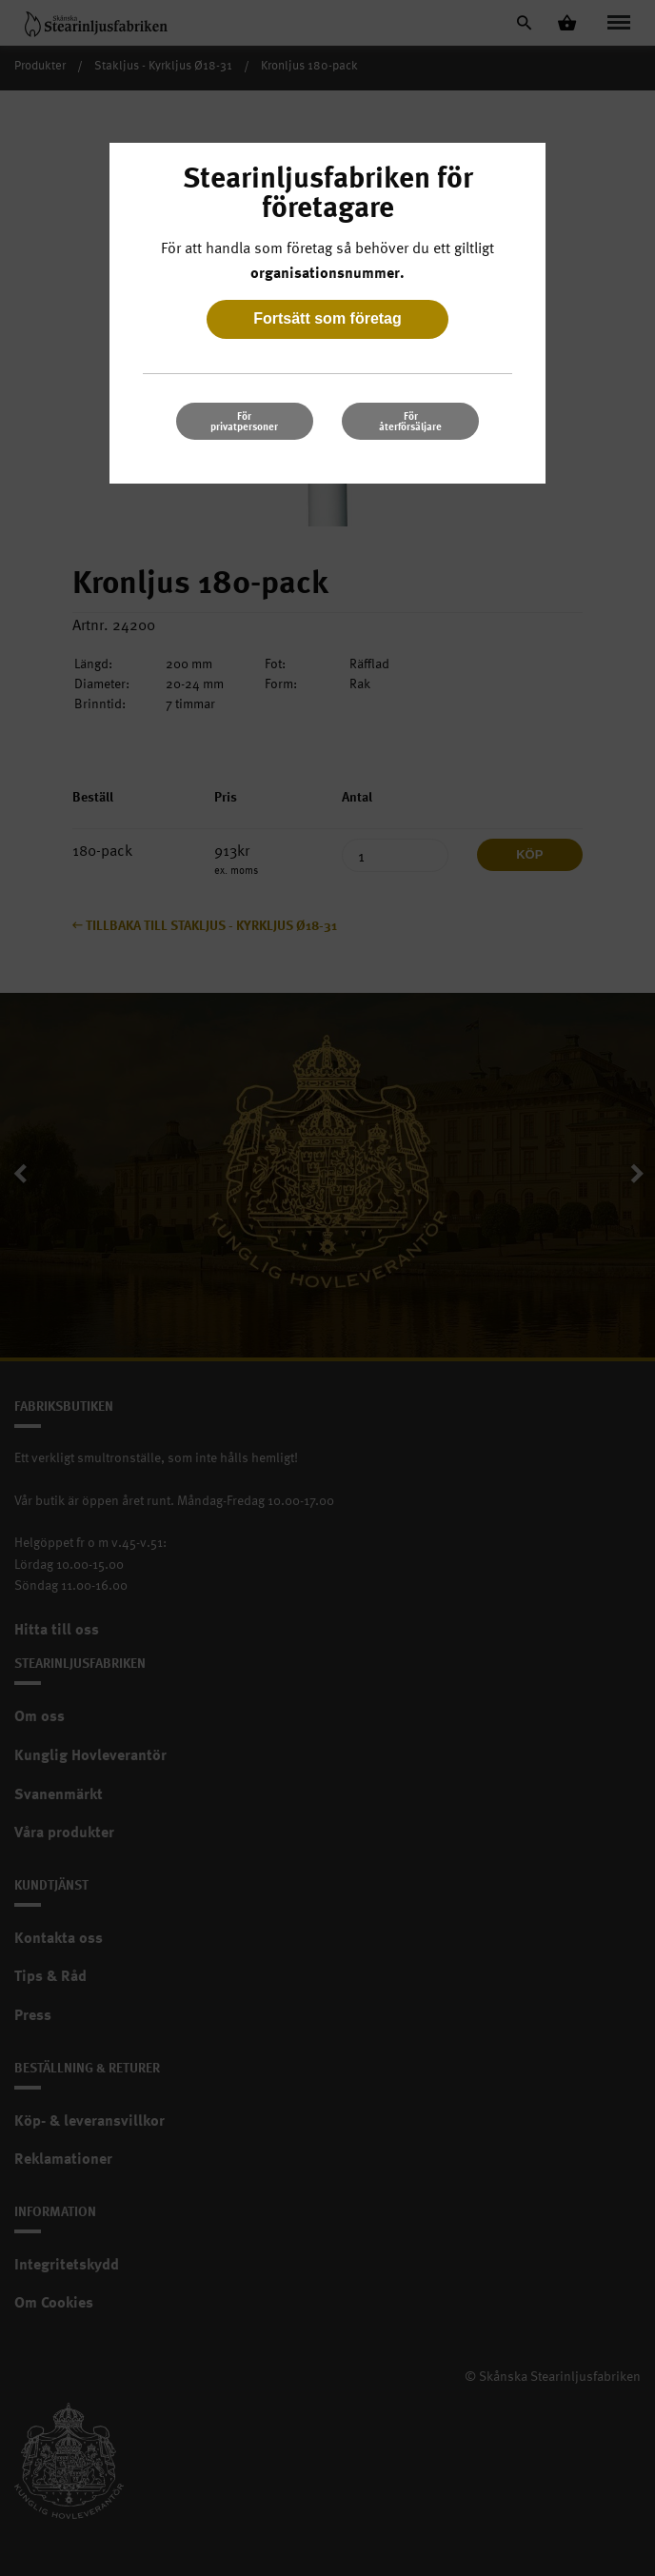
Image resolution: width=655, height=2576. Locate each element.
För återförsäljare (410, 420)
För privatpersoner (244, 420)
